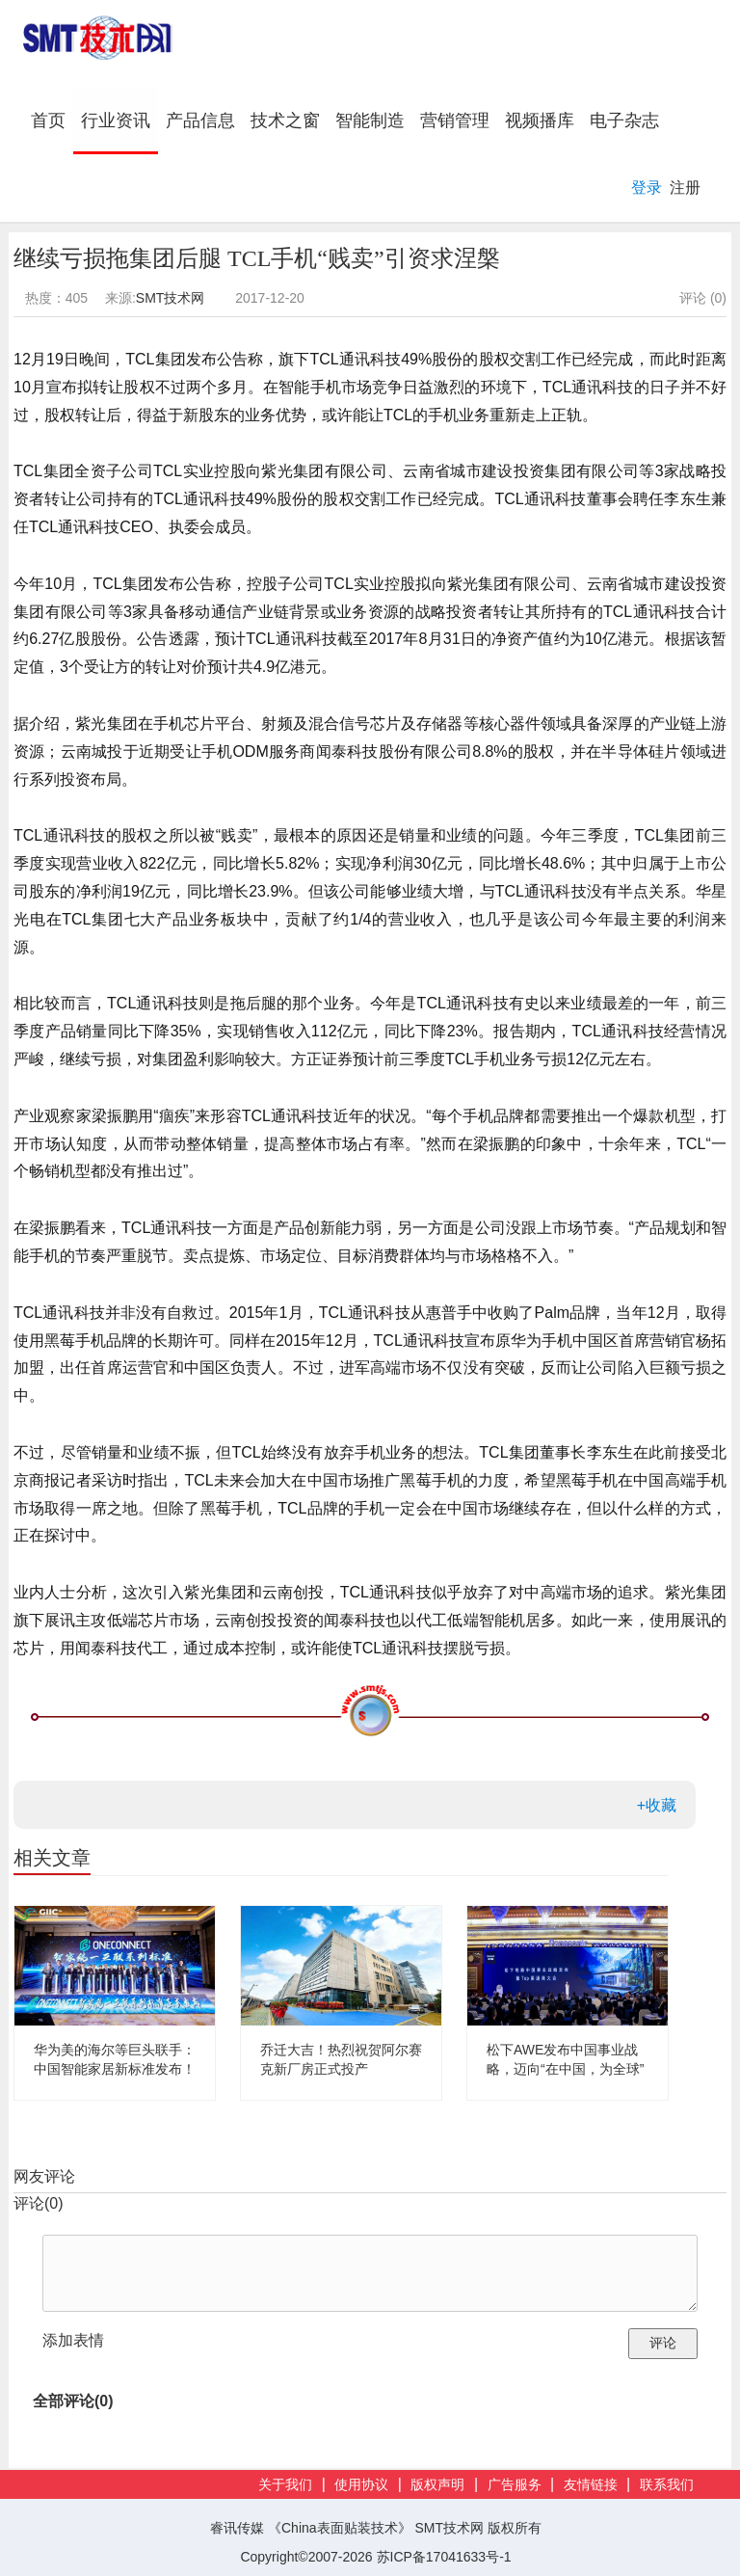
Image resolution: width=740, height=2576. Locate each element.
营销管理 (454, 120)
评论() (38, 2203)
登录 (646, 187)
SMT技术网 (170, 298)
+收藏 (656, 1805)
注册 (685, 187)
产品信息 (200, 120)
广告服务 (515, 2485)
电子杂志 (624, 120)
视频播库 (539, 120)
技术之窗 (285, 120)
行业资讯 (115, 120)
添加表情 (73, 2340)
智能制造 (370, 120)
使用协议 (361, 2485)
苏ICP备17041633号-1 (444, 2556)
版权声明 (437, 2485)
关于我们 (285, 2485)
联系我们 (667, 2485)
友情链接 (591, 2485)
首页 (52, 120)
